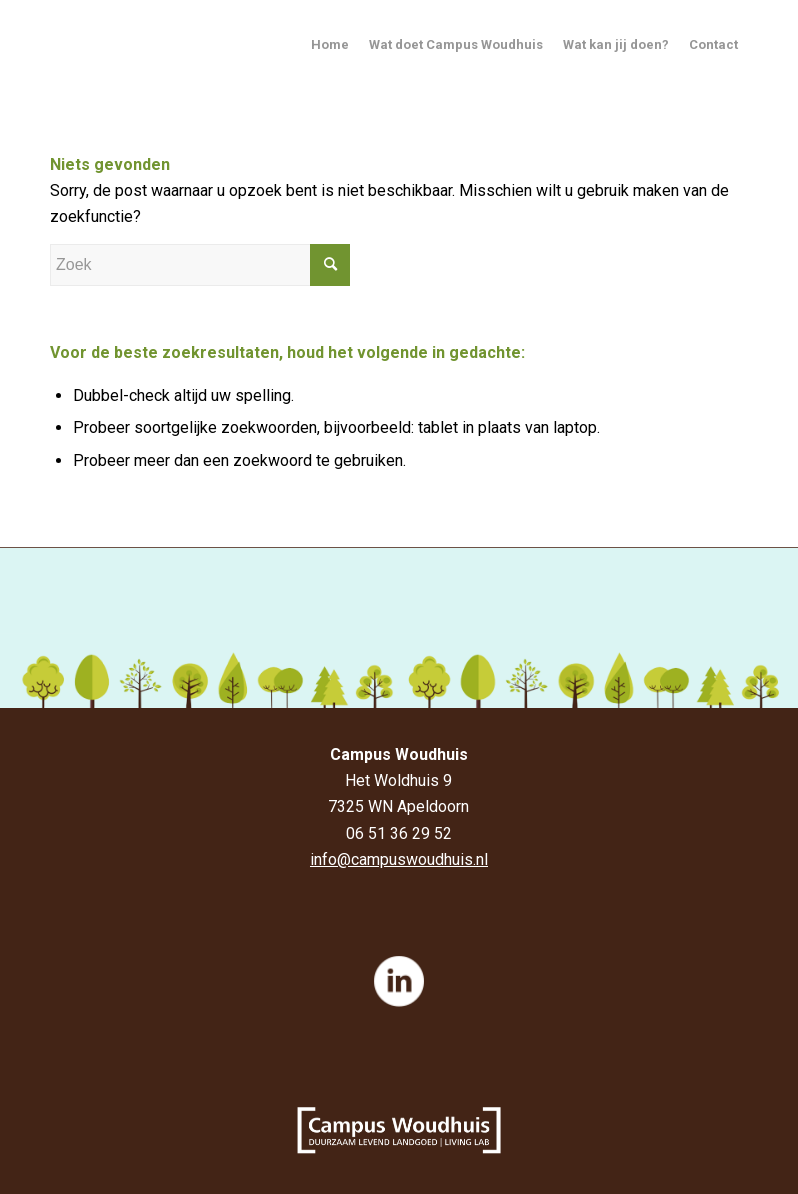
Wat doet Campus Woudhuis (456, 44)
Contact (713, 44)
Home (330, 44)
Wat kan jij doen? (616, 44)
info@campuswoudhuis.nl (399, 859)
